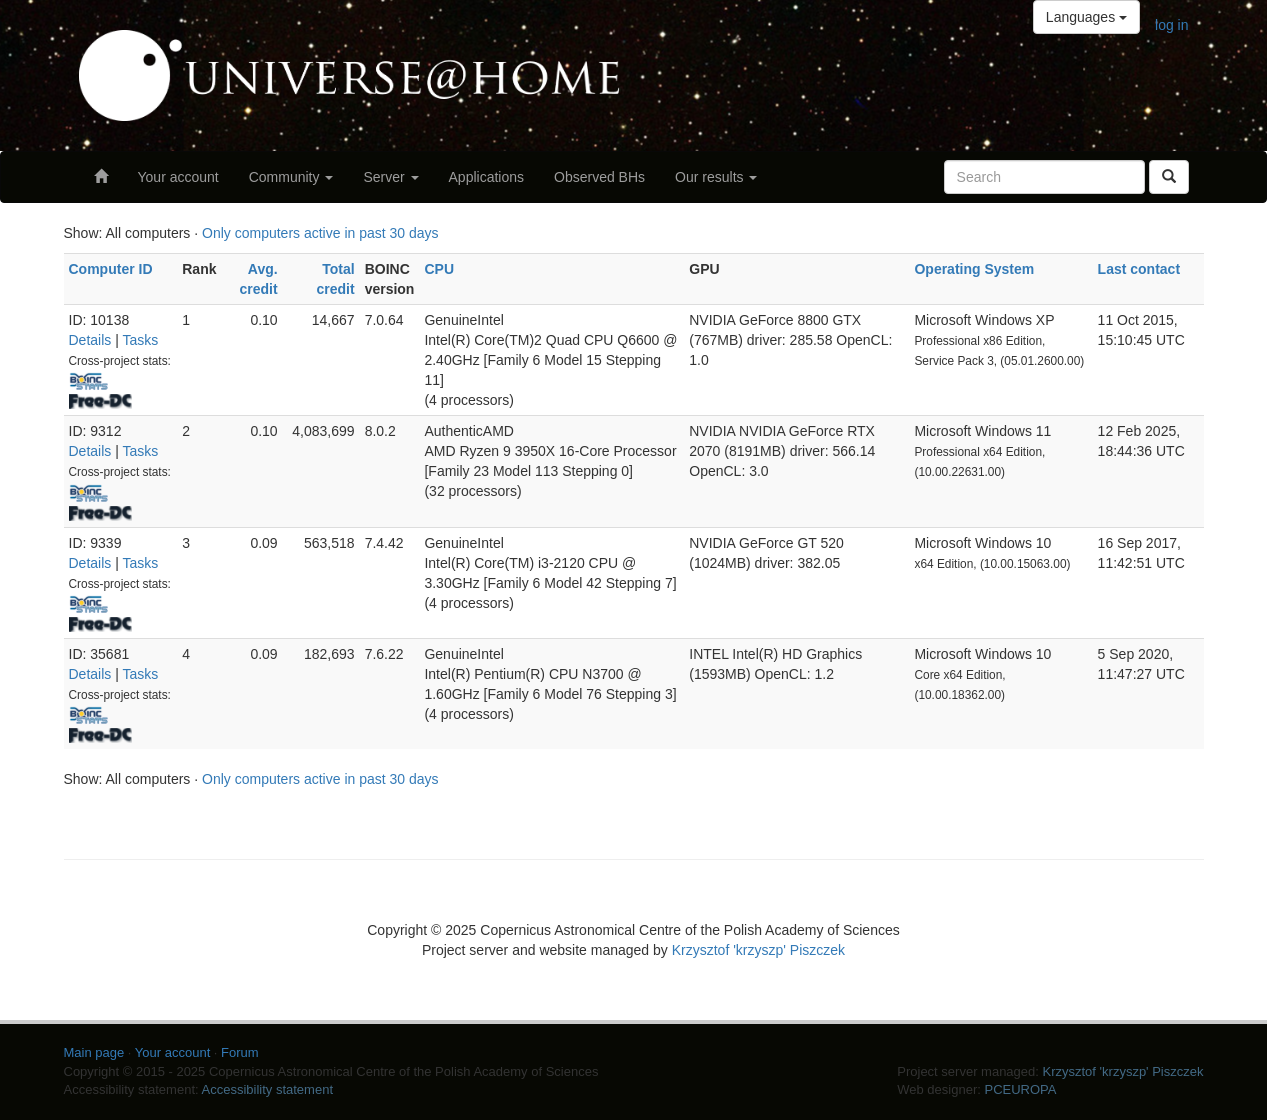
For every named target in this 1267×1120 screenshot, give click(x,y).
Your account (178, 177)
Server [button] (390, 177)
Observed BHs (599, 177)
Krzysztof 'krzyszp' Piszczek (758, 950)
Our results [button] (716, 177)
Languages (1086, 17)
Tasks (140, 340)
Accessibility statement (268, 1089)
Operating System (974, 269)
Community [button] (291, 177)
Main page (94, 1052)
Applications (487, 177)
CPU (439, 269)
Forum (240, 1052)
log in (1171, 25)
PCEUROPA (1020, 1089)
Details (90, 340)
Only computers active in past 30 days (320, 233)
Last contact (1139, 269)
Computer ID (111, 269)
